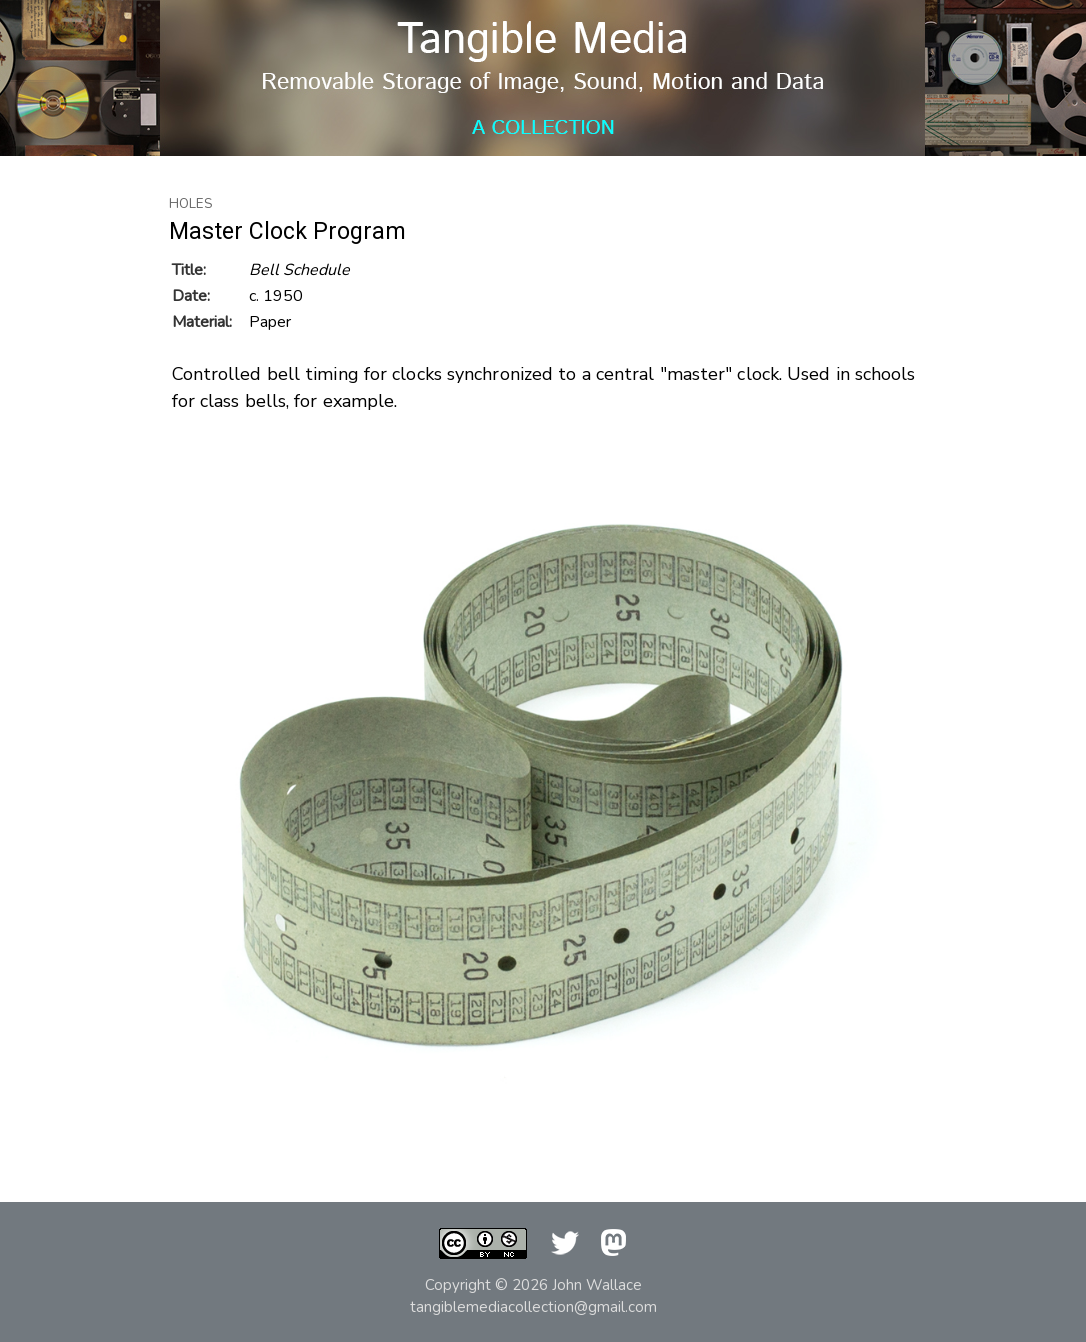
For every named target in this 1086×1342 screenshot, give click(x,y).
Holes (191, 204)
